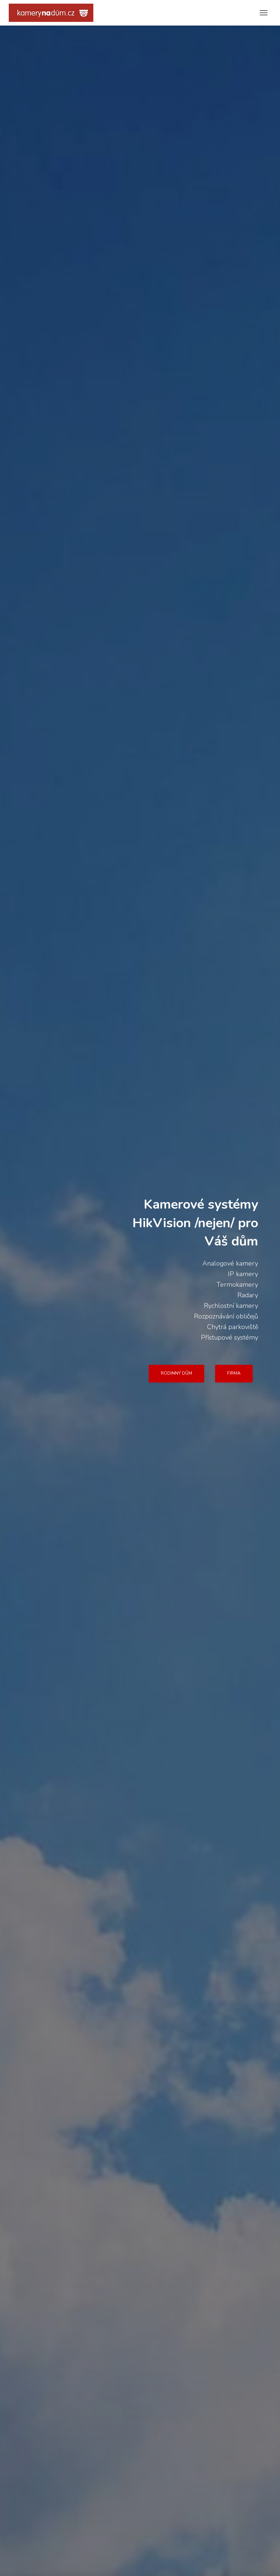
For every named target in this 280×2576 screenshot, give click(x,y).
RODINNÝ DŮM (176, 1373)
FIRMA (234, 1373)
